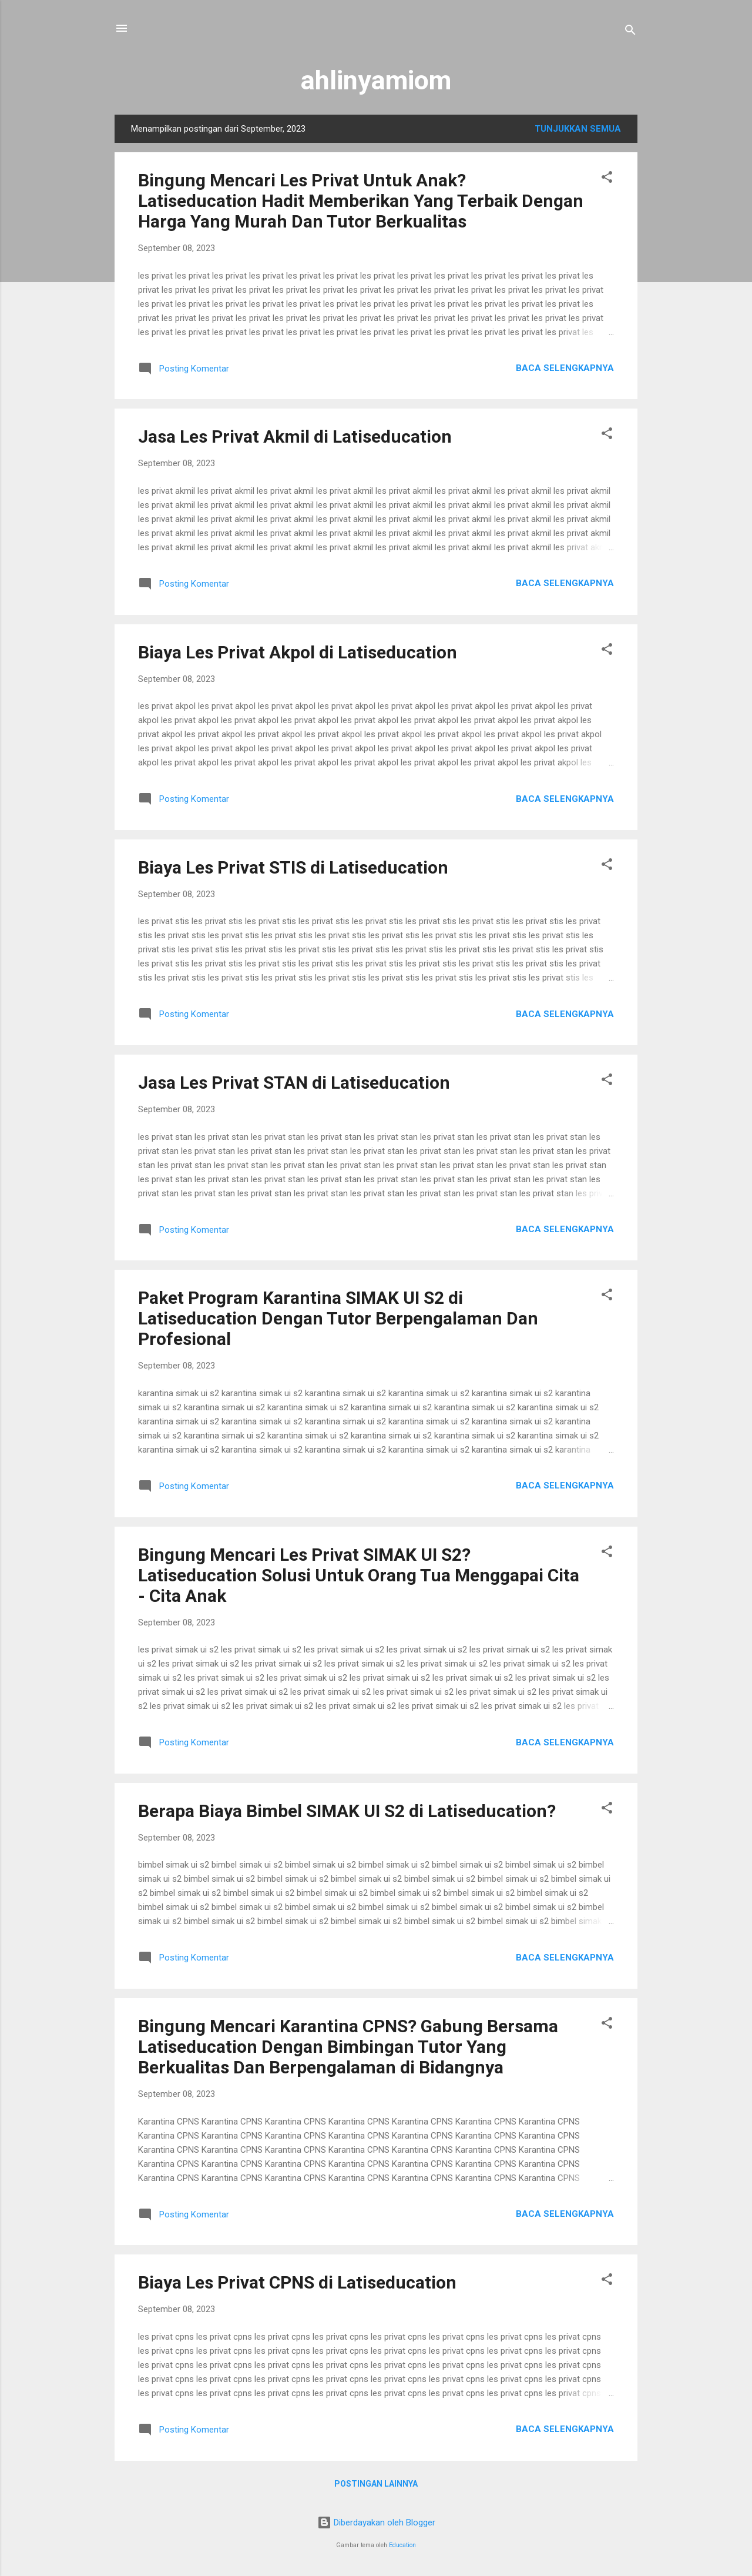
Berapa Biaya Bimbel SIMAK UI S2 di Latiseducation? (347, 1811)
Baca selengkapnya (565, 368)
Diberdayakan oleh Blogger (376, 2522)
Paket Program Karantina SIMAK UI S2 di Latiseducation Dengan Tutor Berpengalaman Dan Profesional (338, 1318)
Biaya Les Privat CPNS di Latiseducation (297, 2282)
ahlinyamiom (376, 80)
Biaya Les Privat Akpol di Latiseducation (297, 652)
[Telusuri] (630, 32)
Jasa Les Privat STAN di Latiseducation (294, 1082)
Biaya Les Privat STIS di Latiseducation (293, 867)
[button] (607, 179)
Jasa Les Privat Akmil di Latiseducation (295, 436)
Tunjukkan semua (578, 128)
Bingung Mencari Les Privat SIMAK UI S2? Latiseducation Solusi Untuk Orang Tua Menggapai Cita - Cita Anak (358, 1575)
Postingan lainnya (376, 2483)
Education (402, 2545)
